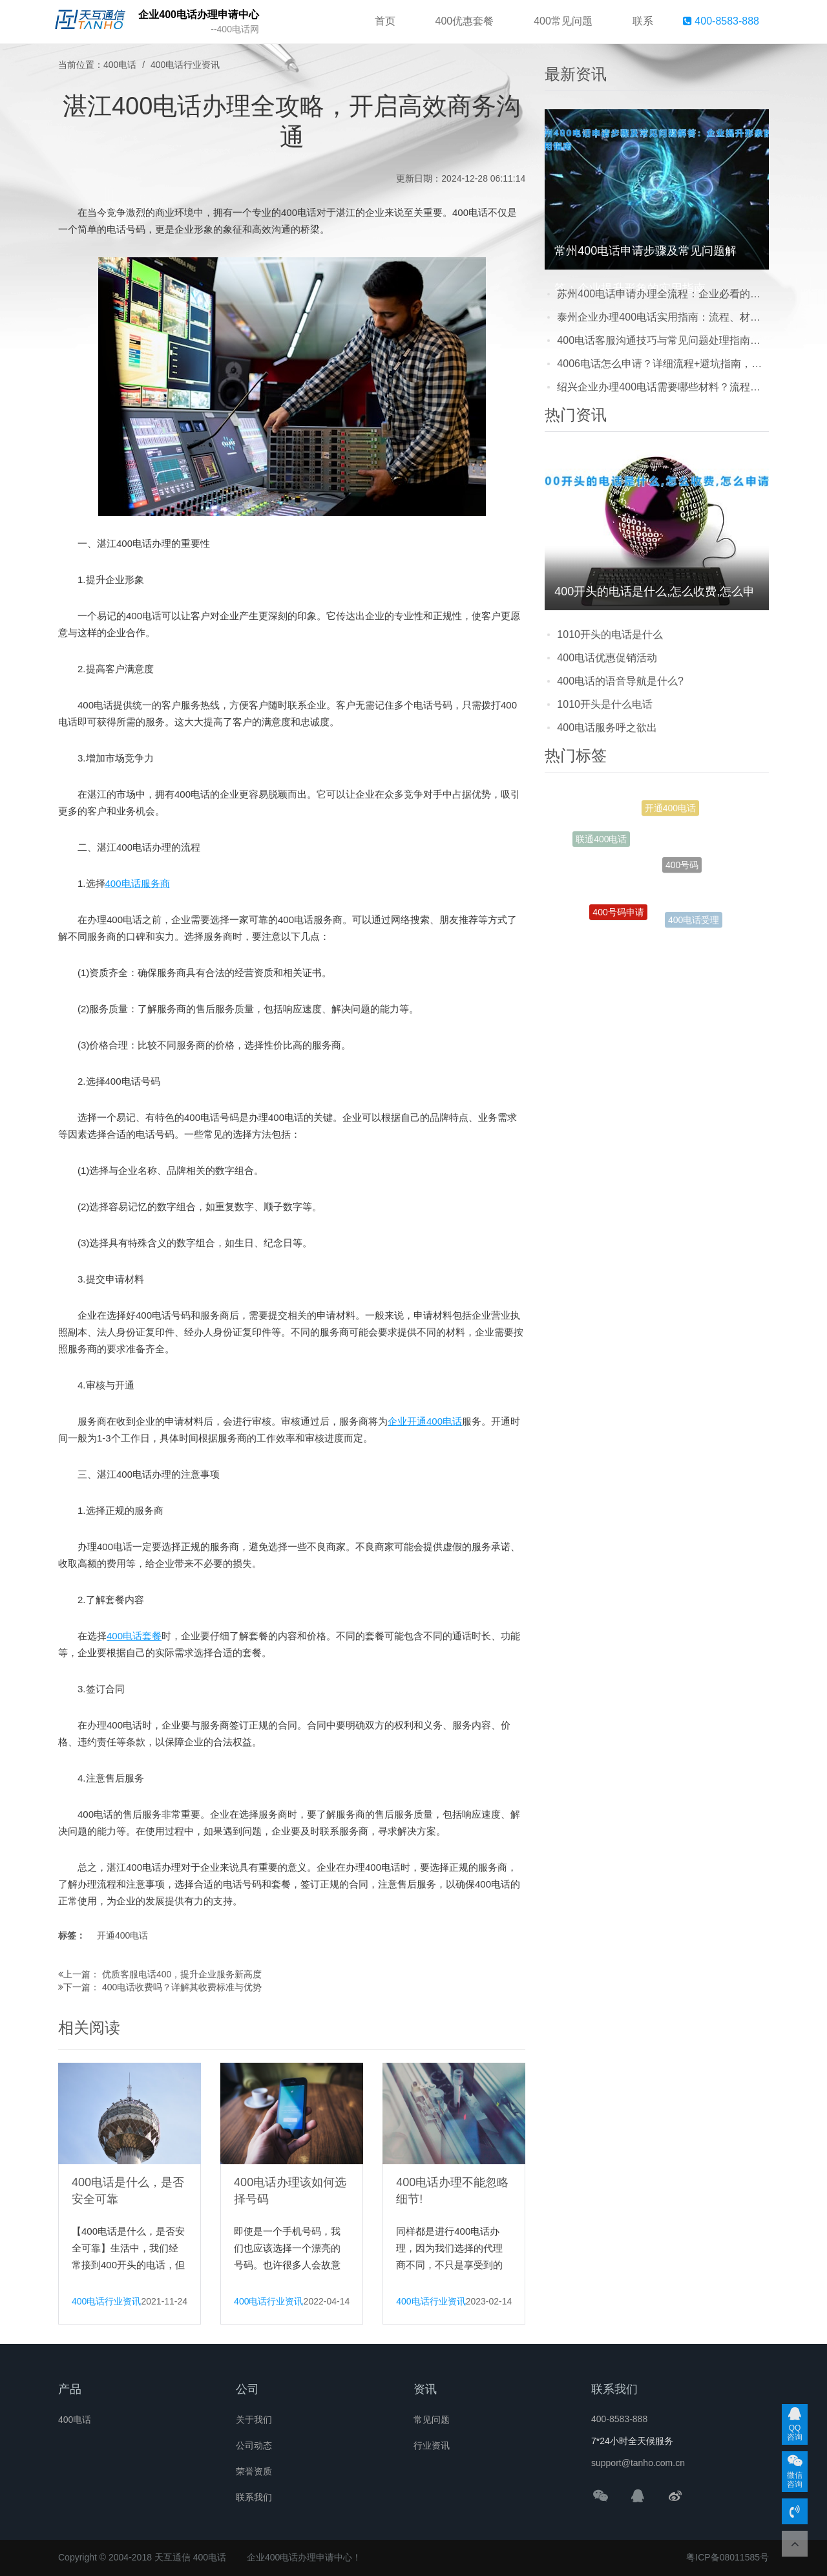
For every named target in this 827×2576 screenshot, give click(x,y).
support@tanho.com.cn (638, 2463)
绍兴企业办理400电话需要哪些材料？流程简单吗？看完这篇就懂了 (663, 386)
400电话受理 (693, 920)
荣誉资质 (254, 2471)
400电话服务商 (137, 883)
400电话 (119, 64)
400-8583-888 (721, 21)
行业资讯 (432, 2445)
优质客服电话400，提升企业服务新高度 (182, 1974)
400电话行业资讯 (185, 64)
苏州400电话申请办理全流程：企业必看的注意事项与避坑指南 (663, 293)
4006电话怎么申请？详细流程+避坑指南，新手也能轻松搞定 (663, 363)
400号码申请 (618, 914)
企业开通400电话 (425, 1421)
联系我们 (254, 2497)
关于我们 (254, 2419)
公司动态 (254, 2445)
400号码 (681, 869)
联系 (643, 21)
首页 (385, 21)
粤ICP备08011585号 (727, 2557)
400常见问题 (563, 21)
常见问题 (432, 2419)
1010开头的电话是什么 (610, 634)
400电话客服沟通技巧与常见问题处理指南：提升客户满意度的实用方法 (663, 340)
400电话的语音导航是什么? (620, 681)
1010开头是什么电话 (605, 704)
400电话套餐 (134, 1635)
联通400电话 (601, 840)
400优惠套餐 (464, 21)
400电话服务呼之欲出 (607, 727)
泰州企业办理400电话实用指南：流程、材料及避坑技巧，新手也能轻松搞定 (663, 317)
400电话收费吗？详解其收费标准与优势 (182, 1987)
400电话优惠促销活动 (607, 657)
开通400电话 (122, 1935)
